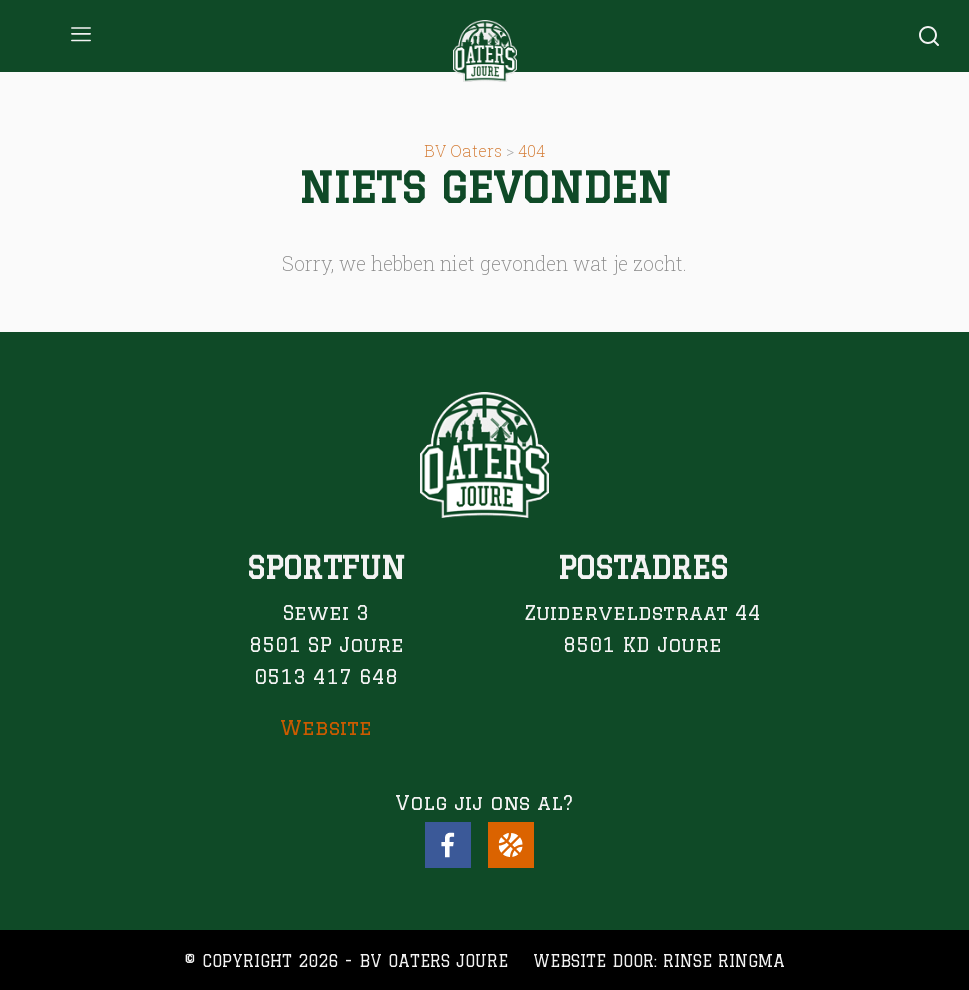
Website (326, 727)
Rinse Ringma (724, 961)
